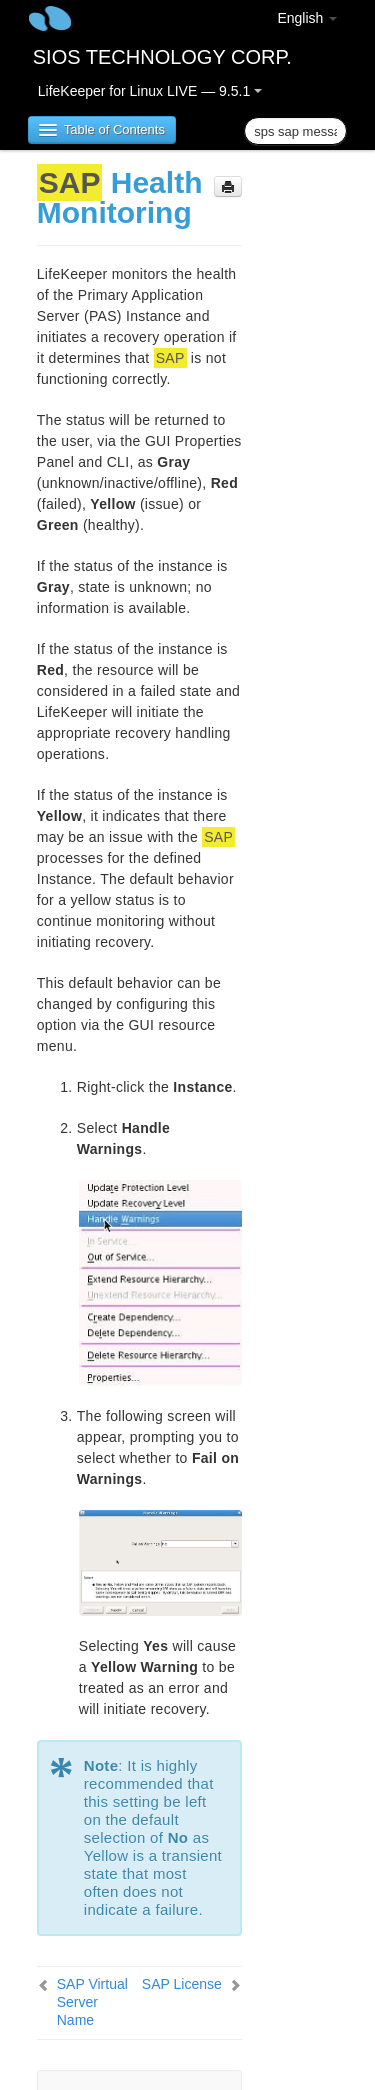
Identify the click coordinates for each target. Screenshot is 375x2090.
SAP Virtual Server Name (92, 2002)
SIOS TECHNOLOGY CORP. (162, 57)
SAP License (182, 1984)
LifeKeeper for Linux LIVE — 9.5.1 (150, 91)
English (307, 18)
